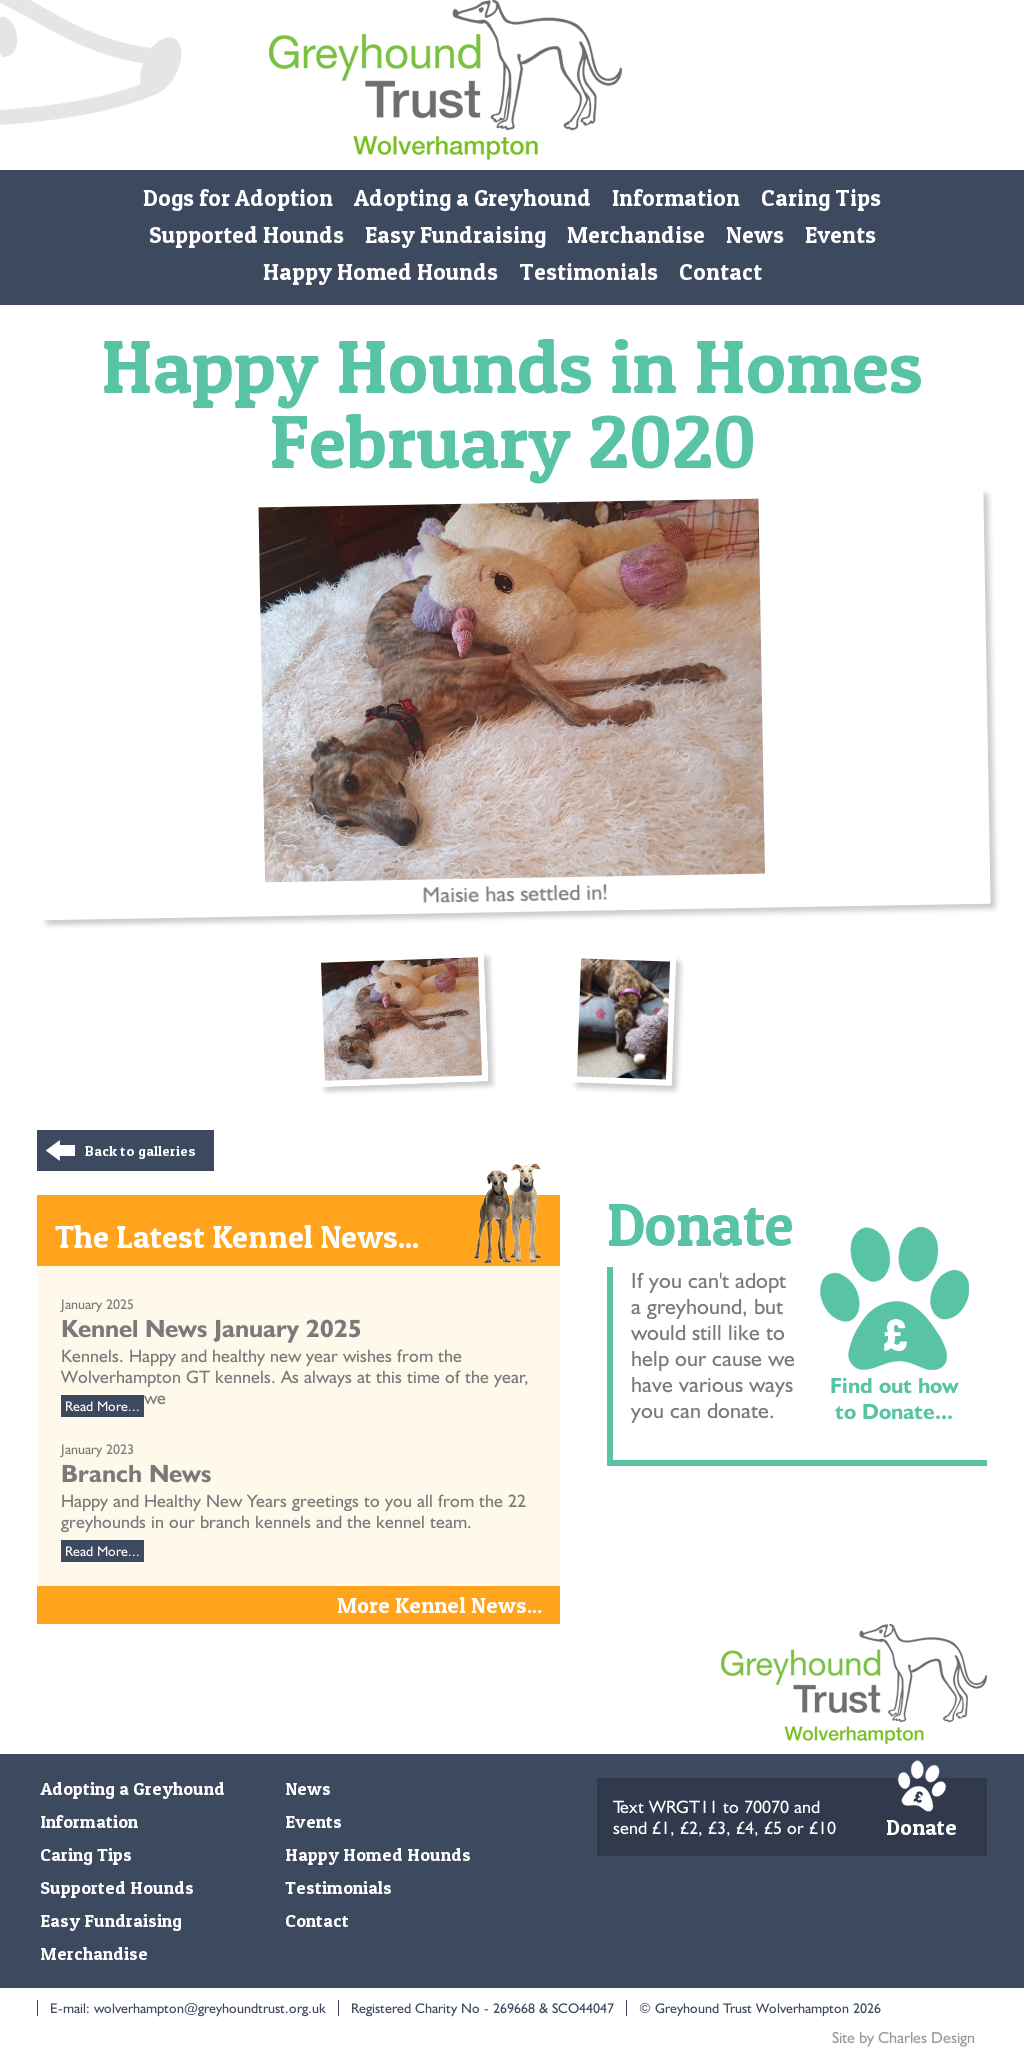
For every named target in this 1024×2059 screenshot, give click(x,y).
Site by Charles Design (903, 2037)
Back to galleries (140, 1150)
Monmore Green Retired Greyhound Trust (445, 85)
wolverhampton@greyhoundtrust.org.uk (210, 2008)
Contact (720, 272)
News (755, 235)
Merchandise (636, 235)
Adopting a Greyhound (472, 198)
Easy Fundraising (455, 235)
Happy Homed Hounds (380, 272)
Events (840, 235)
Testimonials (588, 272)
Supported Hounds (246, 235)
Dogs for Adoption (238, 198)
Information (676, 198)
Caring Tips (821, 198)
